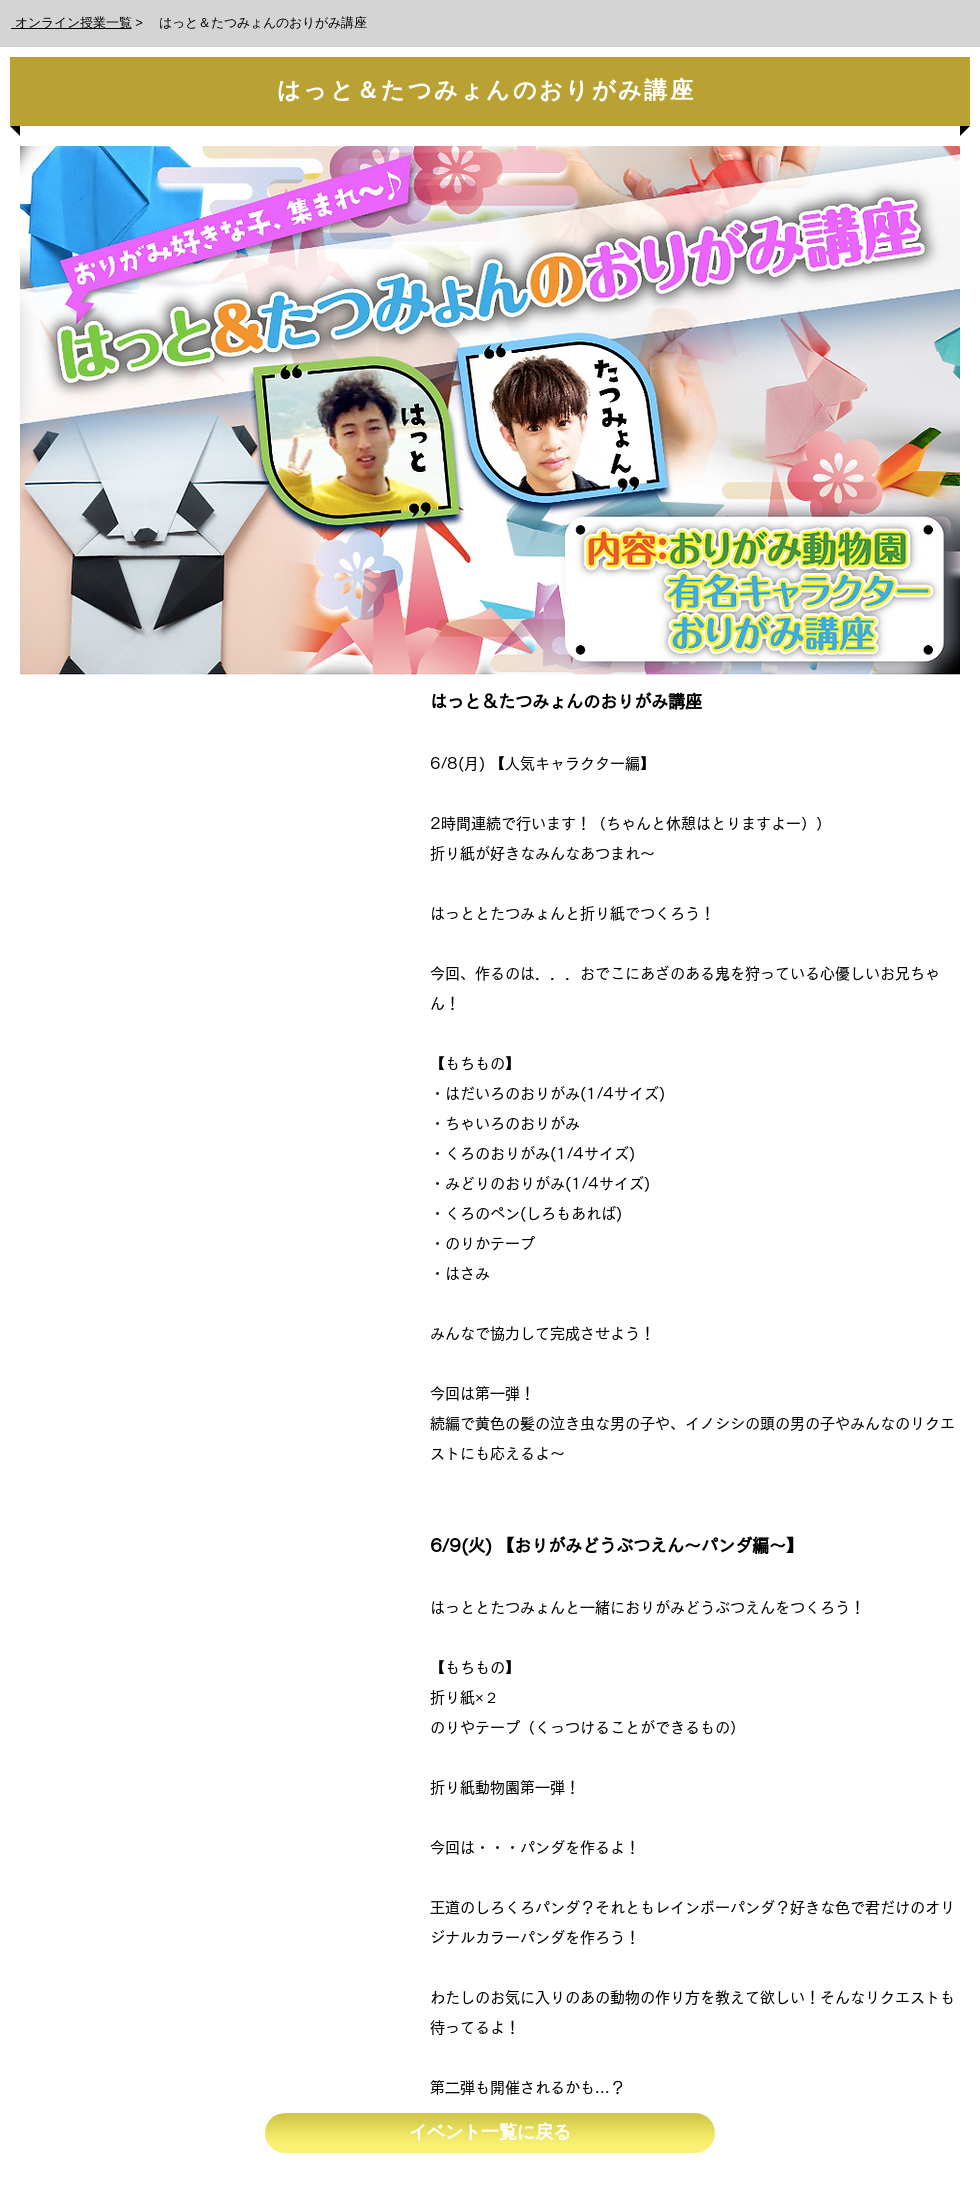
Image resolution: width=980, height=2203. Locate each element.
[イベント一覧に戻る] (490, 2133)
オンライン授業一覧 (71, 22)
